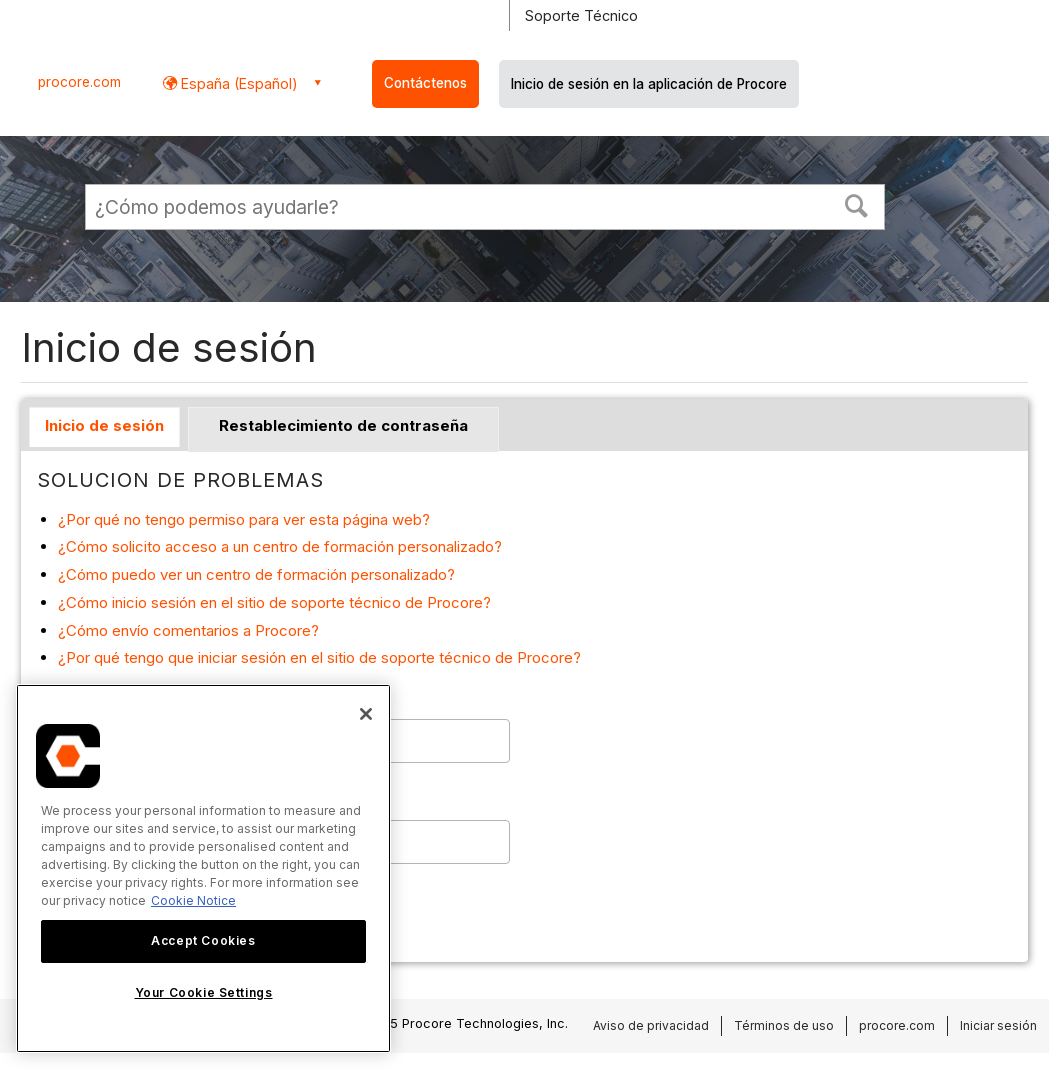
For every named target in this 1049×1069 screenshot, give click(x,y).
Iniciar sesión (998, 1025)
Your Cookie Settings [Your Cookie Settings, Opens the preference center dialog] (204, 992)
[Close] (366, 714)
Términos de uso (784, 1025)
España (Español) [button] (237, 83)
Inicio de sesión (104, 425)
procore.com (79, 82)
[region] (203, 868)
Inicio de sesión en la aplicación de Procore (649, 84)
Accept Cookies (203, 940)
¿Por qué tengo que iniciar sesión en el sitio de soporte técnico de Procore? (319, 657)
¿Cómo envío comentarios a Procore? (188, 630)
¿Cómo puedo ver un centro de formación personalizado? (256, 574)
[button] (857, 204)
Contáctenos (425, 83)
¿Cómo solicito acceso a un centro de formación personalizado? (280, 546)
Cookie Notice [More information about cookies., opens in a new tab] (193, 900)
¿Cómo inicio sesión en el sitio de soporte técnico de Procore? (274, 602)
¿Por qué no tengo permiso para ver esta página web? (244, 519)
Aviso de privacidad (651, 1025)
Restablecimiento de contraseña (343, 425)
